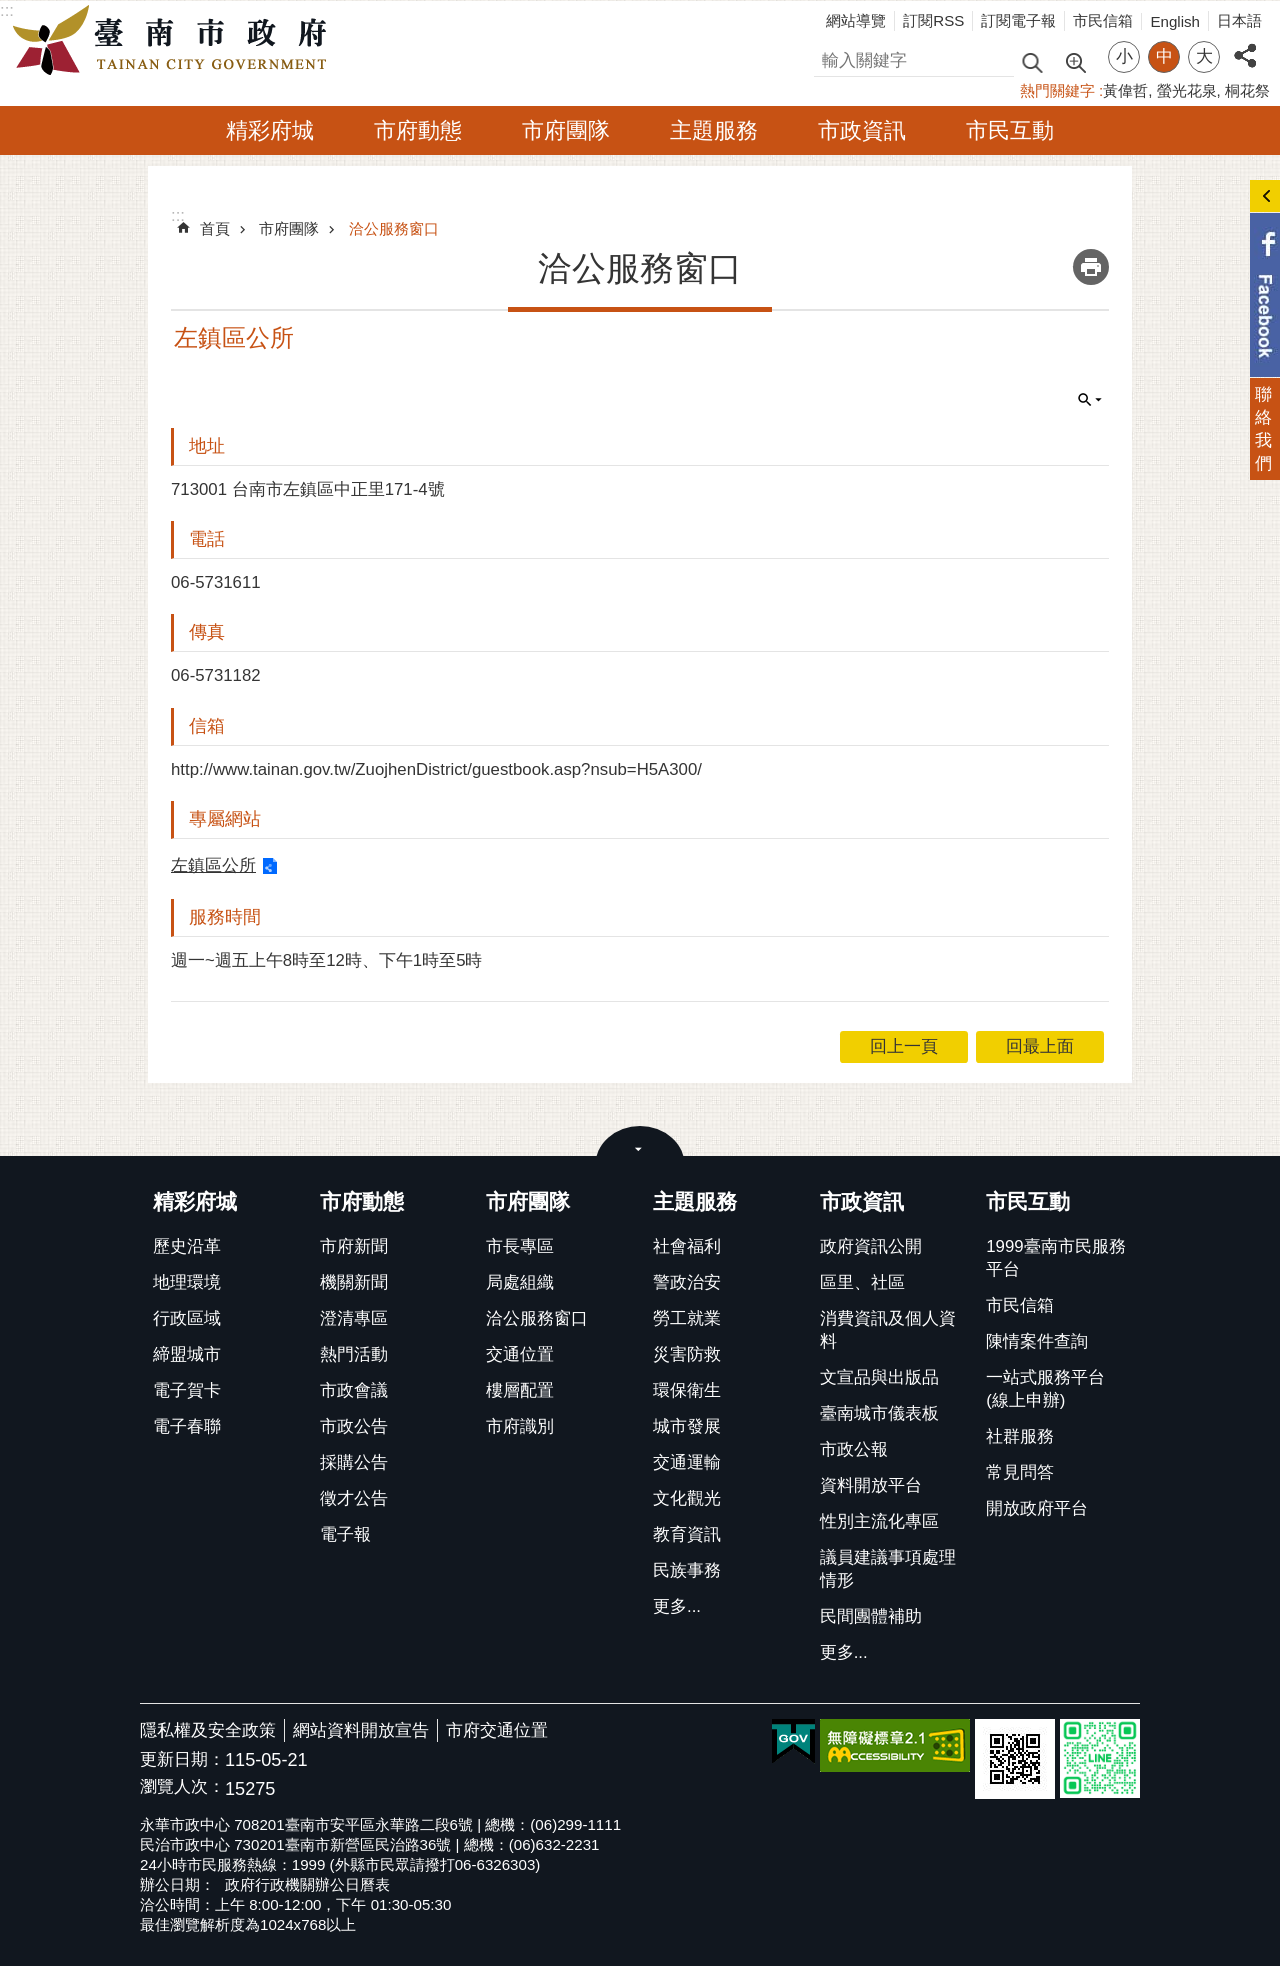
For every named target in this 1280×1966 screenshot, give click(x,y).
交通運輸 (687, 1462)
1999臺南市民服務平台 (1055, 1258)
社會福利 (687, 1246)
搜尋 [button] (1032, 61)
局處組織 (520, 1282)
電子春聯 (187, 1426)
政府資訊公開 (871, 1246)
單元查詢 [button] (1090, 400)
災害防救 (687, 1354)
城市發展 (687, 1426)
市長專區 (520, 1246)
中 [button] (1164, 56)
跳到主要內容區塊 (10, 10)
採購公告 (354, 1462)
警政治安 (687, 1282)
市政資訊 (862, 130)
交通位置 (520, 1354)
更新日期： (182, 1759)
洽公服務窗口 (394, 228)
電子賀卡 (187, 1390)
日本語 (1239, 20)
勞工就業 (687, 1318)
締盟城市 (187, 1354)
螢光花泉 (1187, 90)
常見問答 (1020, 1472)
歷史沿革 (187, 1246)
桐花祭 (1247, 90)
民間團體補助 (871, 1616)
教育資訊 (687, 1534)
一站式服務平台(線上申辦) (1045, 1389)
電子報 (345, 1534)
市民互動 (1010, 130)
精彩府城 (270, 130)
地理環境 (187, 1282)
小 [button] (1124, 56)
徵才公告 (354, 1498)
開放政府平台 (1037, 1508)
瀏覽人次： (182, 1787)
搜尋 (831, 57)
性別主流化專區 (879, 1521)
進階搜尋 (1075, 61)
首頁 (215, 228)
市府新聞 (354, 1246)
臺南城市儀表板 (879, 1413)
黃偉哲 (1125, 90)
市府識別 (520, 1426)
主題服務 (714, 130)
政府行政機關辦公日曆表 (307, 1884)
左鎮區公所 (213, 865)
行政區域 (187, 1318)
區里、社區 (862, 1282)
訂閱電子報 (1018, 20)
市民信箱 (1103, 20)
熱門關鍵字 (1057, 90)
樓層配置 (520, 1390)
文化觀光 (687, 1498)
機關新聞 (354, 1282)
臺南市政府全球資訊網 (175, 41)
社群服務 (1020, 1436)
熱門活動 (354, 1354)
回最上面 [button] (1040, 1046)
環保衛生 (687, 1390)
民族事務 (687, 1570)
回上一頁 (904, 1046)
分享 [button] (1245, 44)
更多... (677, 1606)
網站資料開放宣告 (361, 1730)
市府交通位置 (497, 1730)
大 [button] (1204, 56)
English (1175, 21)
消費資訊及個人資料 (888, 1330)
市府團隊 (566, 130)
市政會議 (354, 1390)
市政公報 (854, 1449)
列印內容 (1091, 267)
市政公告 (354, 1426)
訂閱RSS (933, 20)
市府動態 (418, 130)
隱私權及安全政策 (208, 1730)
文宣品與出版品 (879, 1377)
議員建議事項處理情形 (888, 1569)
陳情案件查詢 (1037, 1341)
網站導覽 (856, 20)
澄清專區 (354, 1318)
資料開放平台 (871, 1485)
